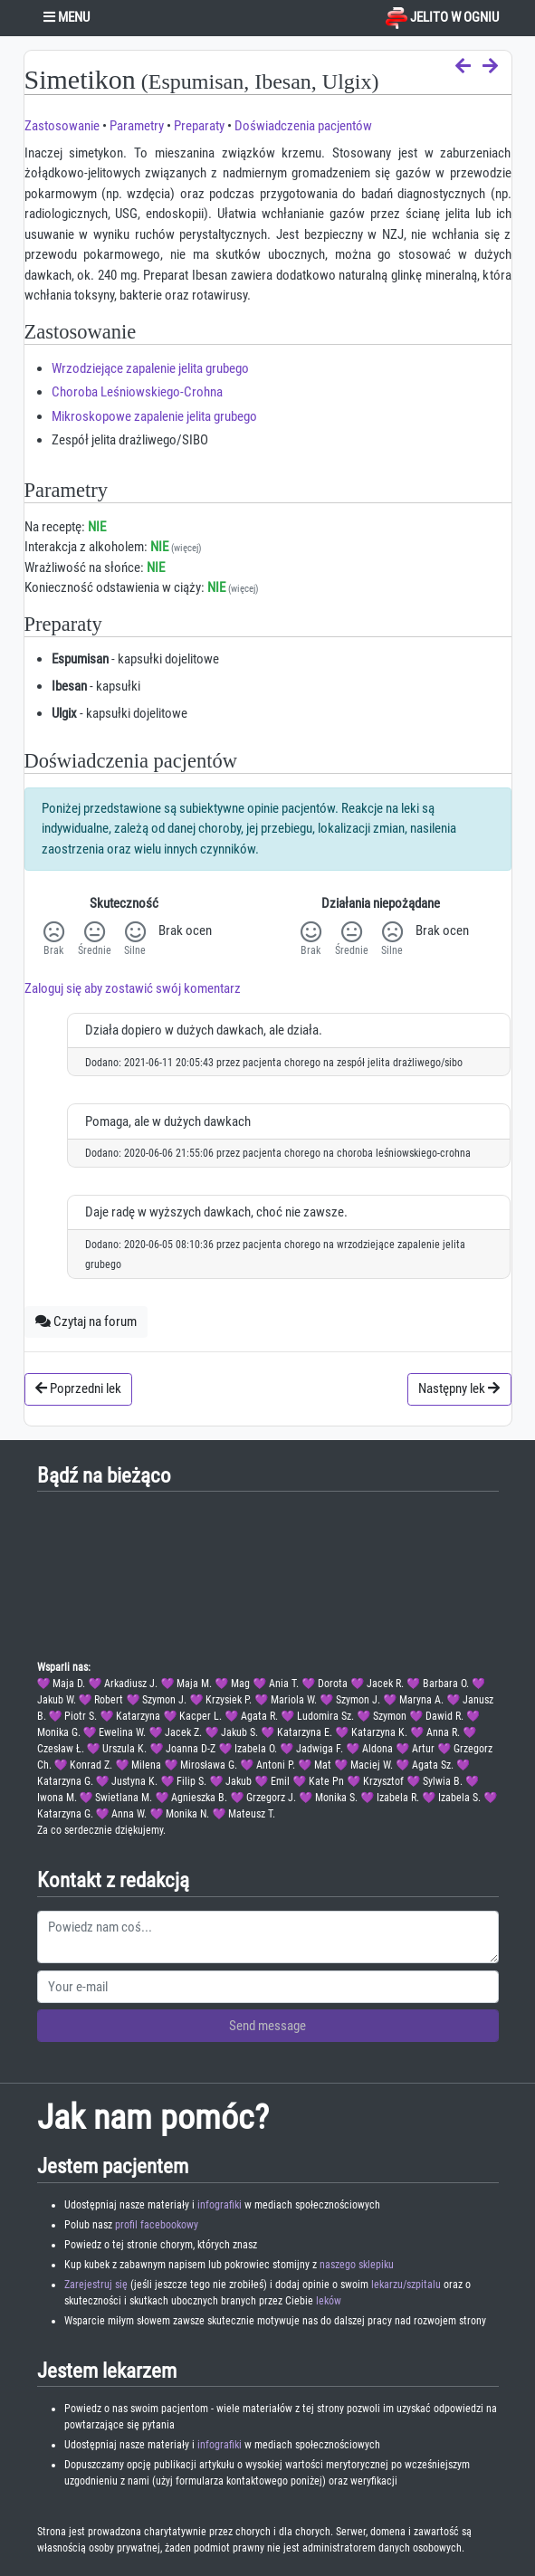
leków (328, 2301)
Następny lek (459, 1388)
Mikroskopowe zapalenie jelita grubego (154, 416)
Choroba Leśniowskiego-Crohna (137, 392)
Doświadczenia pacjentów (303, 126)
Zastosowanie (62, 126)
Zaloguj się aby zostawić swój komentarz (132, 988)
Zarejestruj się (96, 2284)
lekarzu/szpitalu (406, 2284)
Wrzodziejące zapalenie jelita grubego (150, 368)
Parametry (137, 126)
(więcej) (186, 548)
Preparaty (199, 126)
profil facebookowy (156, 2224)
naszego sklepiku (357, 2264)
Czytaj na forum (86, 1321)
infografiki (219, 2205)
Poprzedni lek (78, 1388)
